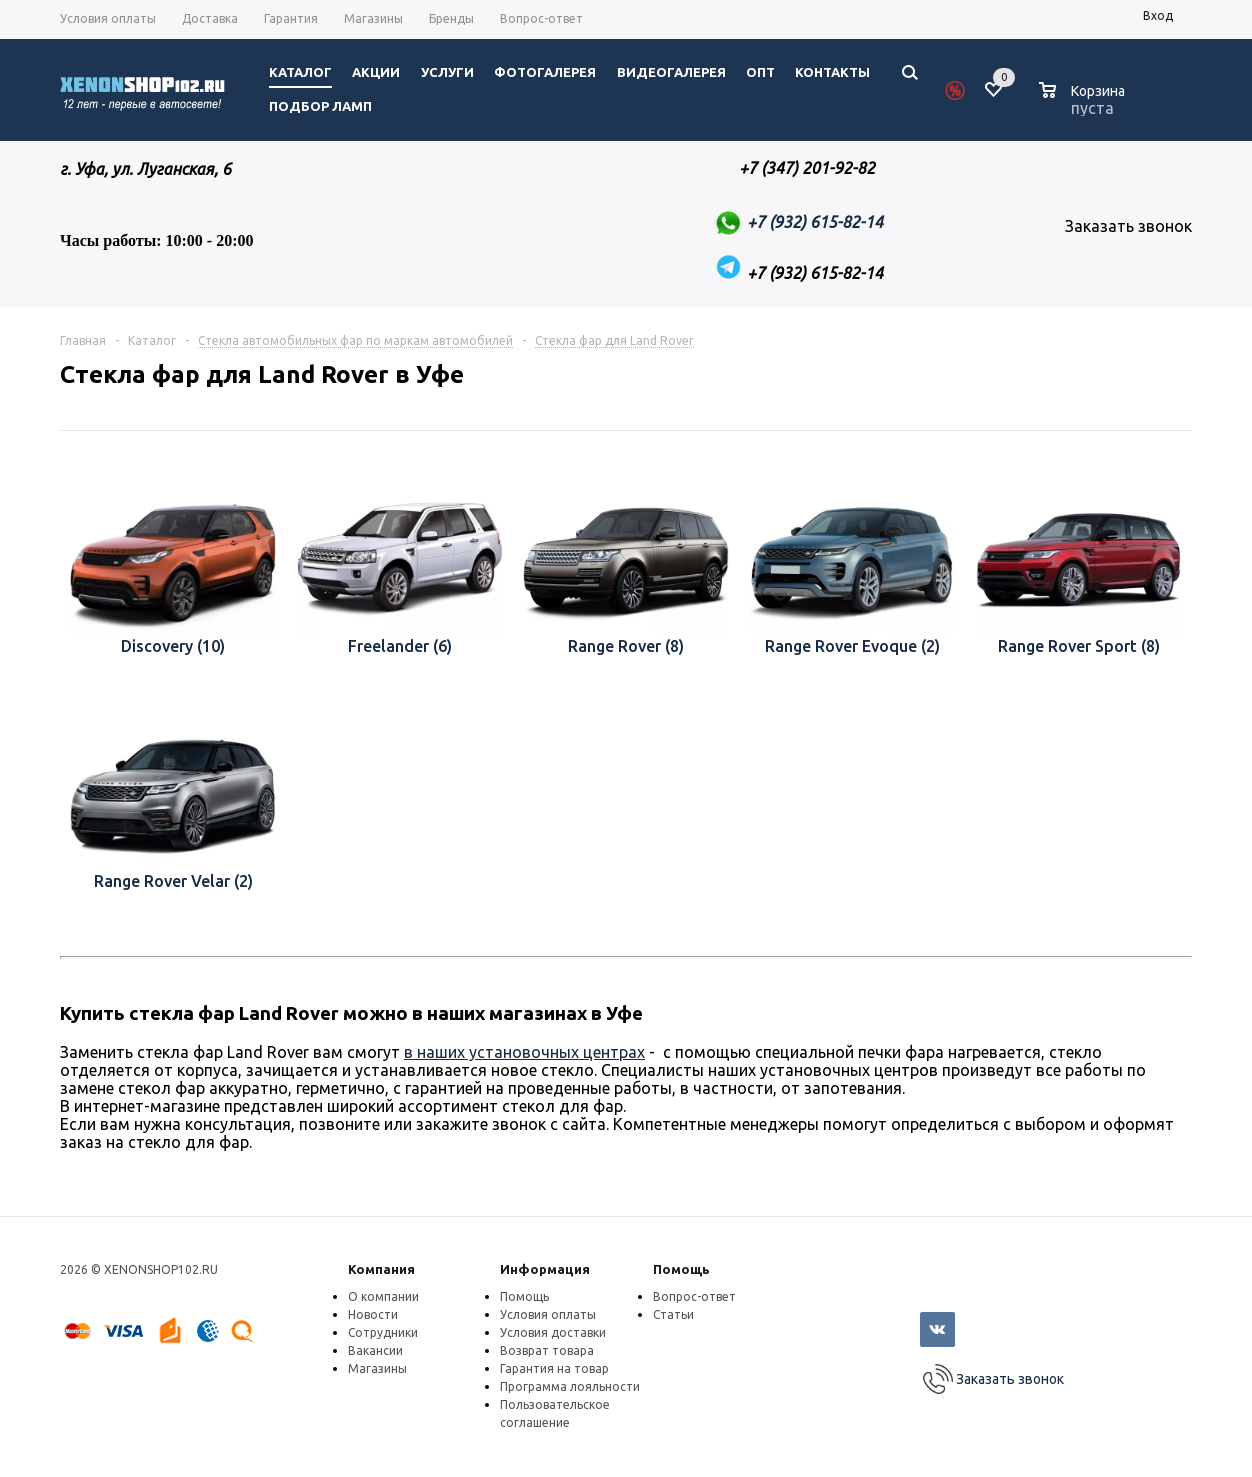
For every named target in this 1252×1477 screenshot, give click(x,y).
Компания (381, 1269)
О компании (383, 1296)
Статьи (673, 1314)
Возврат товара (547, 1350)
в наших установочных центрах (524, 1052)
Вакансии (375, 1350)
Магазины (377, 1368)
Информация (545, 1269)
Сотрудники (383, 1332)
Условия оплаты (548, 1314)
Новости (373, 1314)
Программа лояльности (570, 1386)
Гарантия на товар (554, 1368)
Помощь (681, 1269)
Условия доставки (553, 1332)
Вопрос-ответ (694, 1296)
